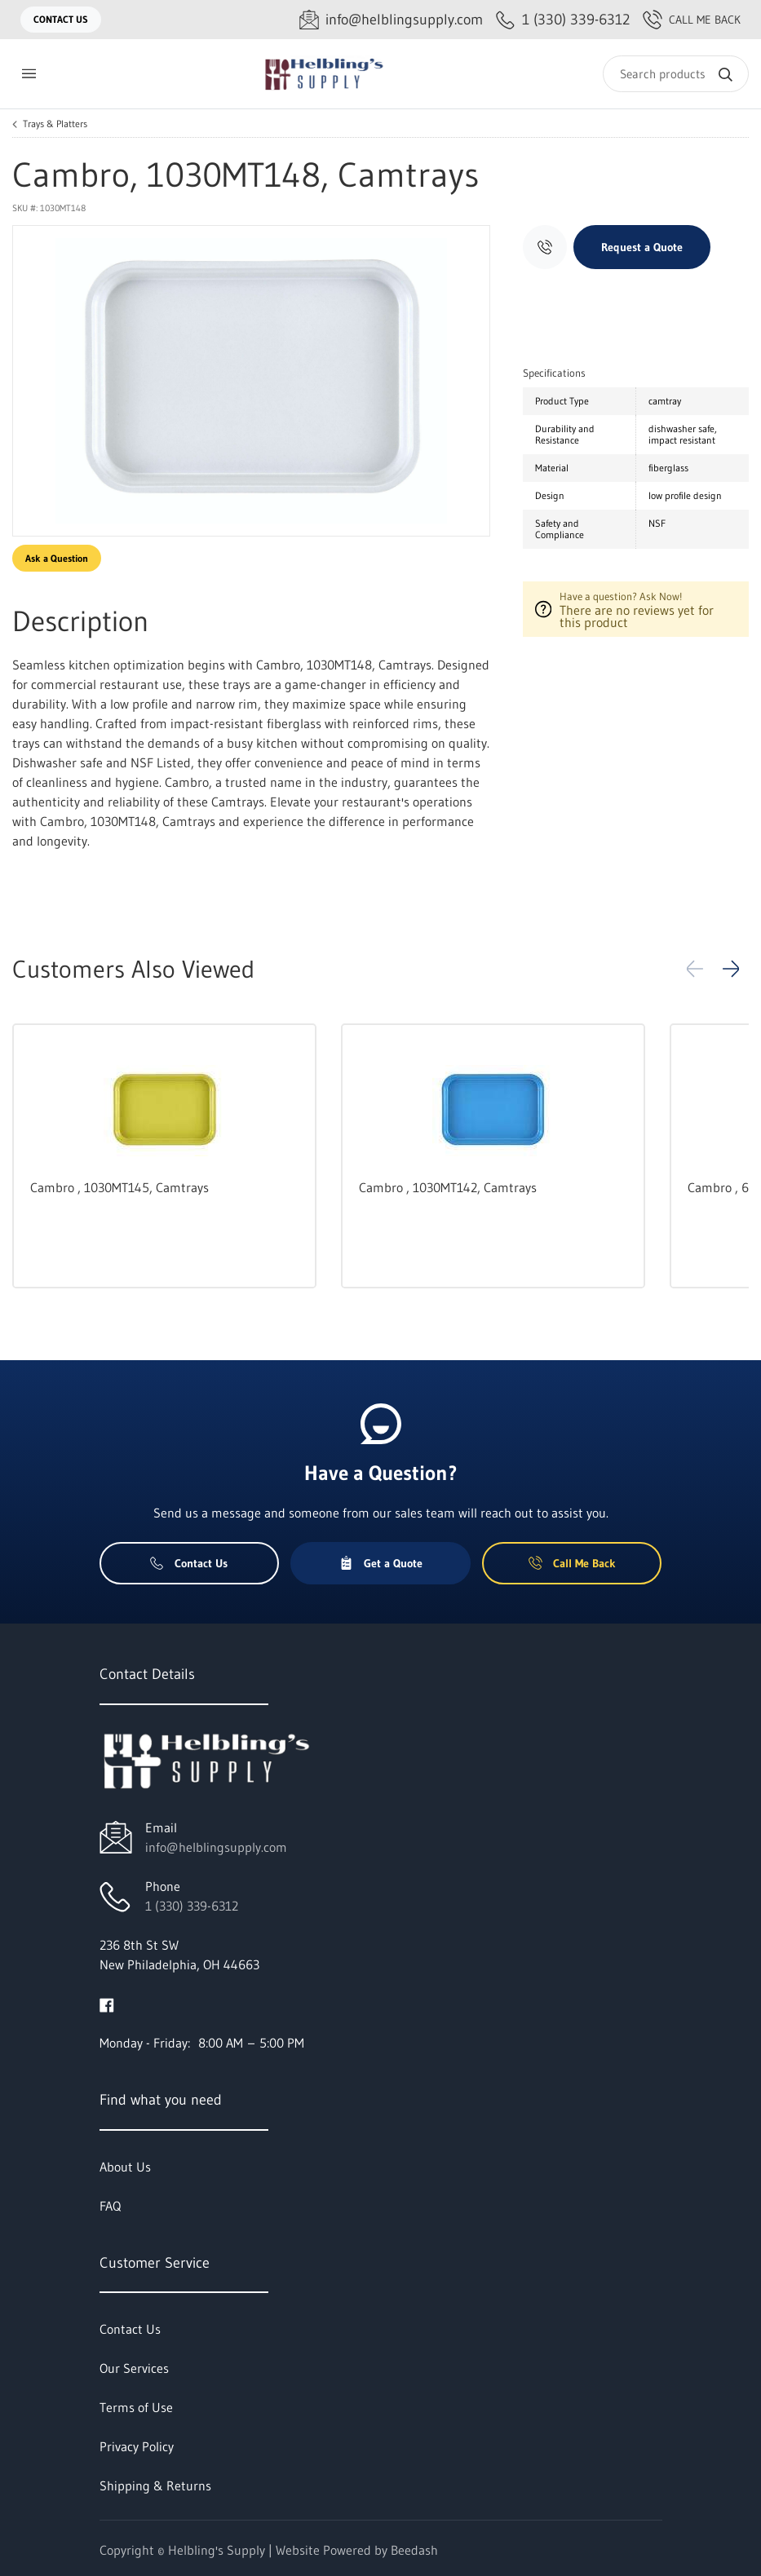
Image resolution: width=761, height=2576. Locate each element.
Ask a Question (56, 558)
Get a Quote (381, 1563)
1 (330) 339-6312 (191, 1906)
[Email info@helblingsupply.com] (391, 20)
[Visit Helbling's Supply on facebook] (107, 2003)
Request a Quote (642, 247)
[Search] (676, 73)
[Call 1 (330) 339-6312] (563, 20)
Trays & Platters (55, 124)
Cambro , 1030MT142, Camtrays (448, 1187)
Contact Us (60, 19)
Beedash (414, 2550)
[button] (731, 969)
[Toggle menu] (28, 74)
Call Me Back (692, 19)
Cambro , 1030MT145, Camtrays (119, 1187)
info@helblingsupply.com (216, 1847)
